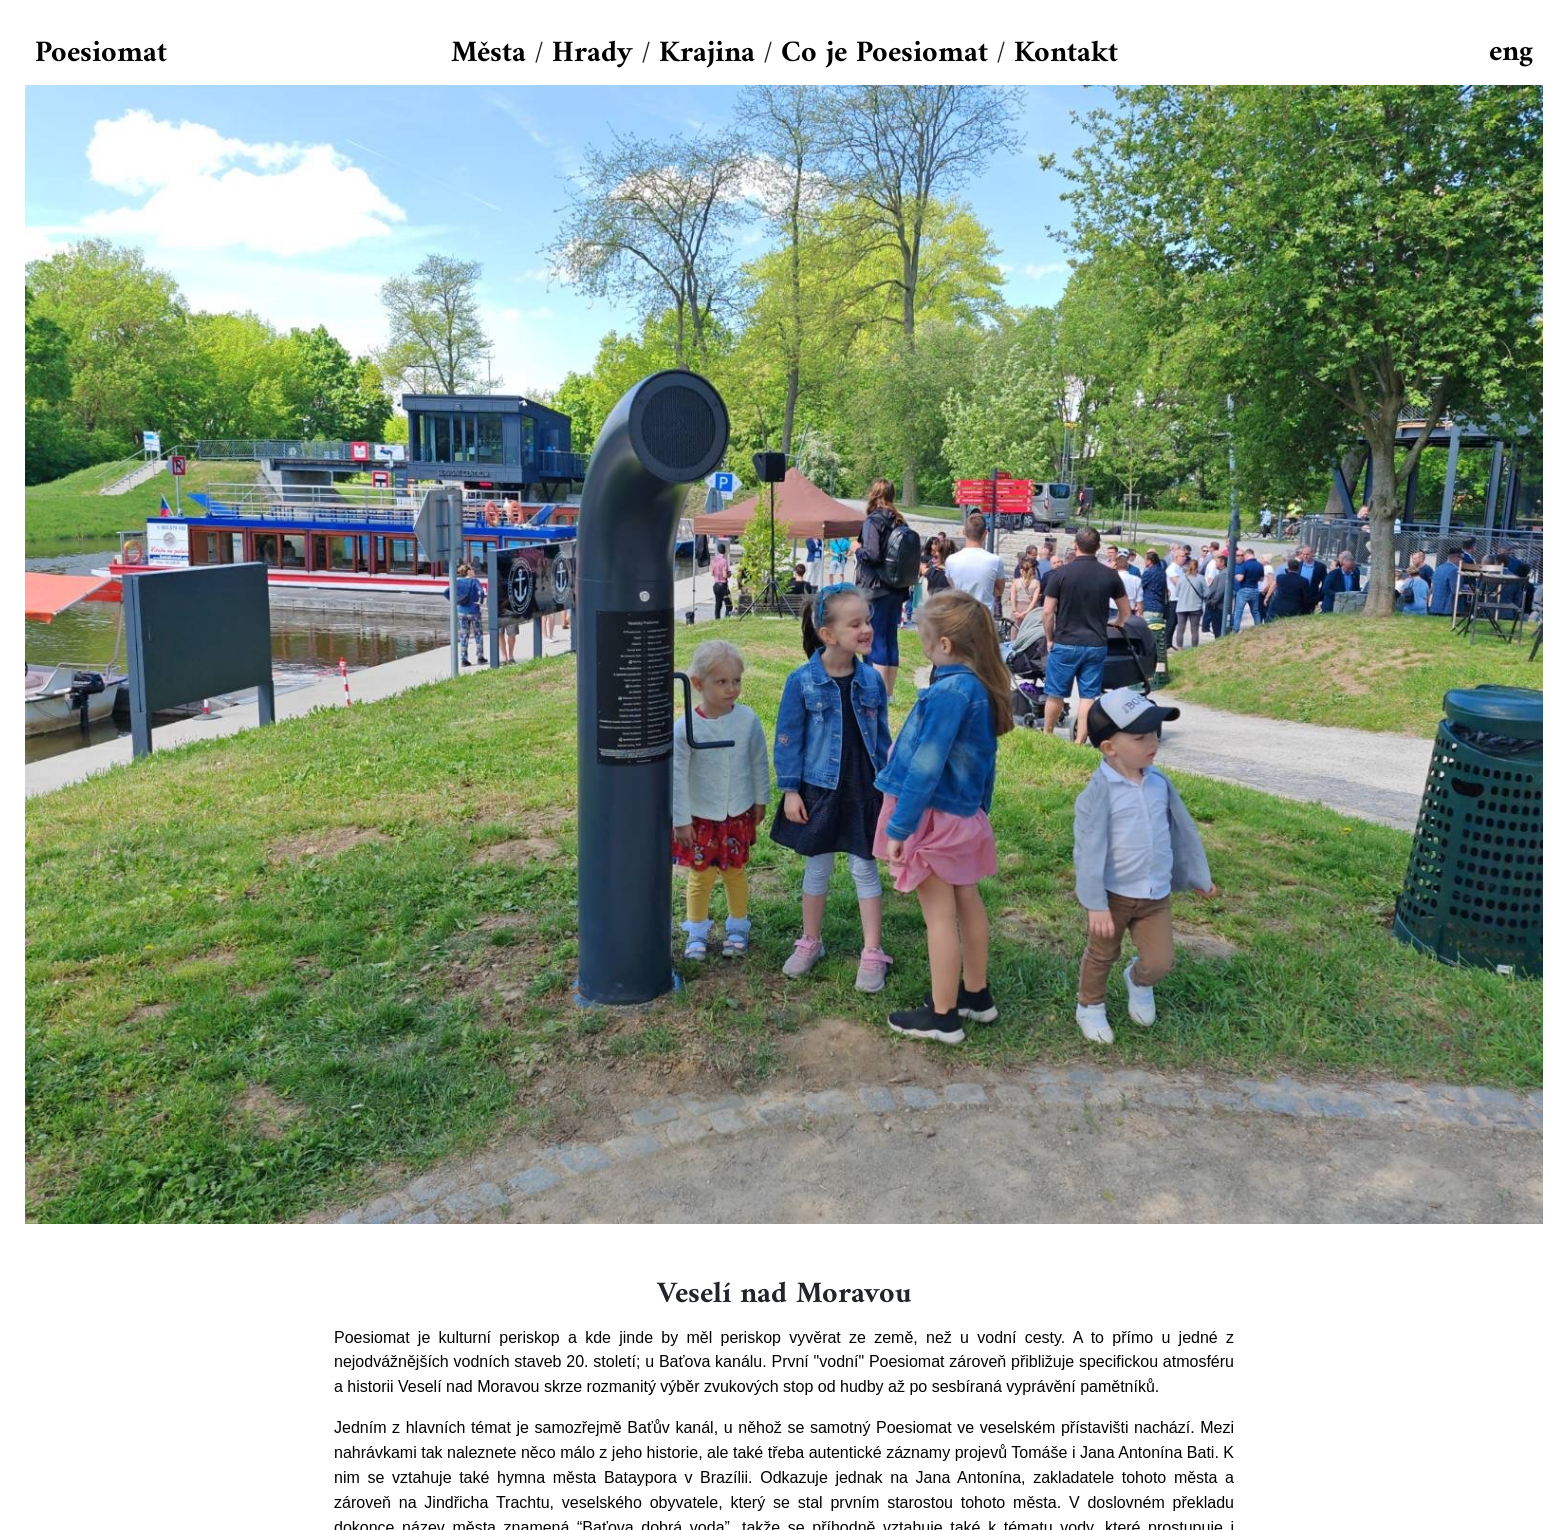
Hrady (592, 53)
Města (488, 53)
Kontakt (1066, 53)
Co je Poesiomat (884, 53)
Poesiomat (101, 53)
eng (1511, 52)
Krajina (707, 53)
